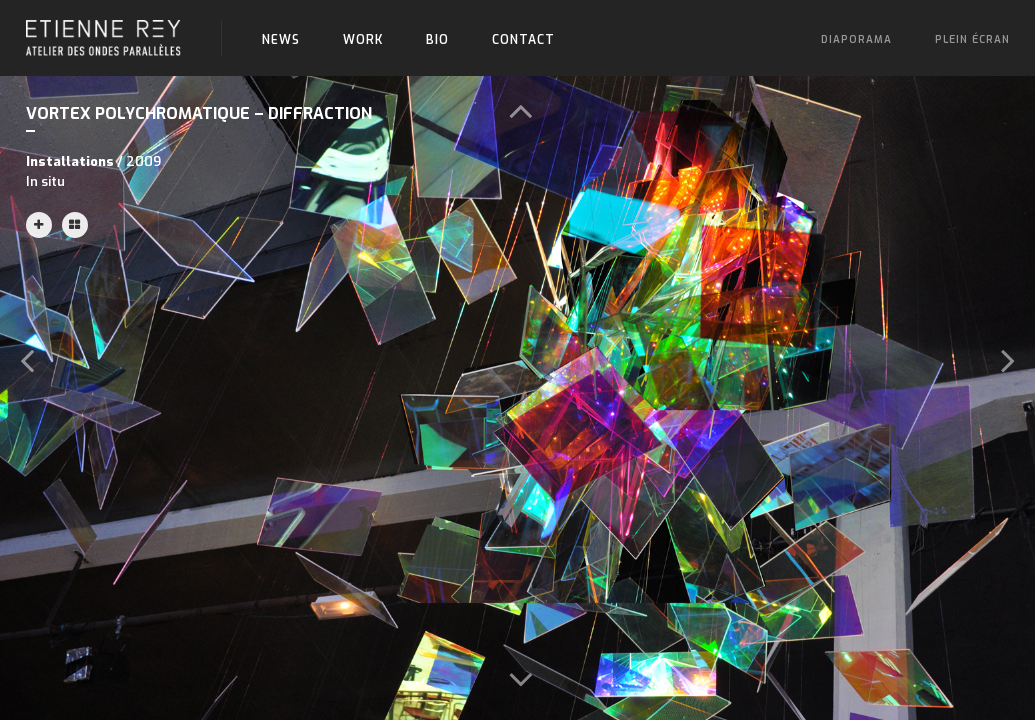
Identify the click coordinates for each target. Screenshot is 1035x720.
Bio (437, 40)
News (281, 40)
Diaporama (856, 39)
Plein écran (972, 39)
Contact (523, 40)
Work (363, 40)
